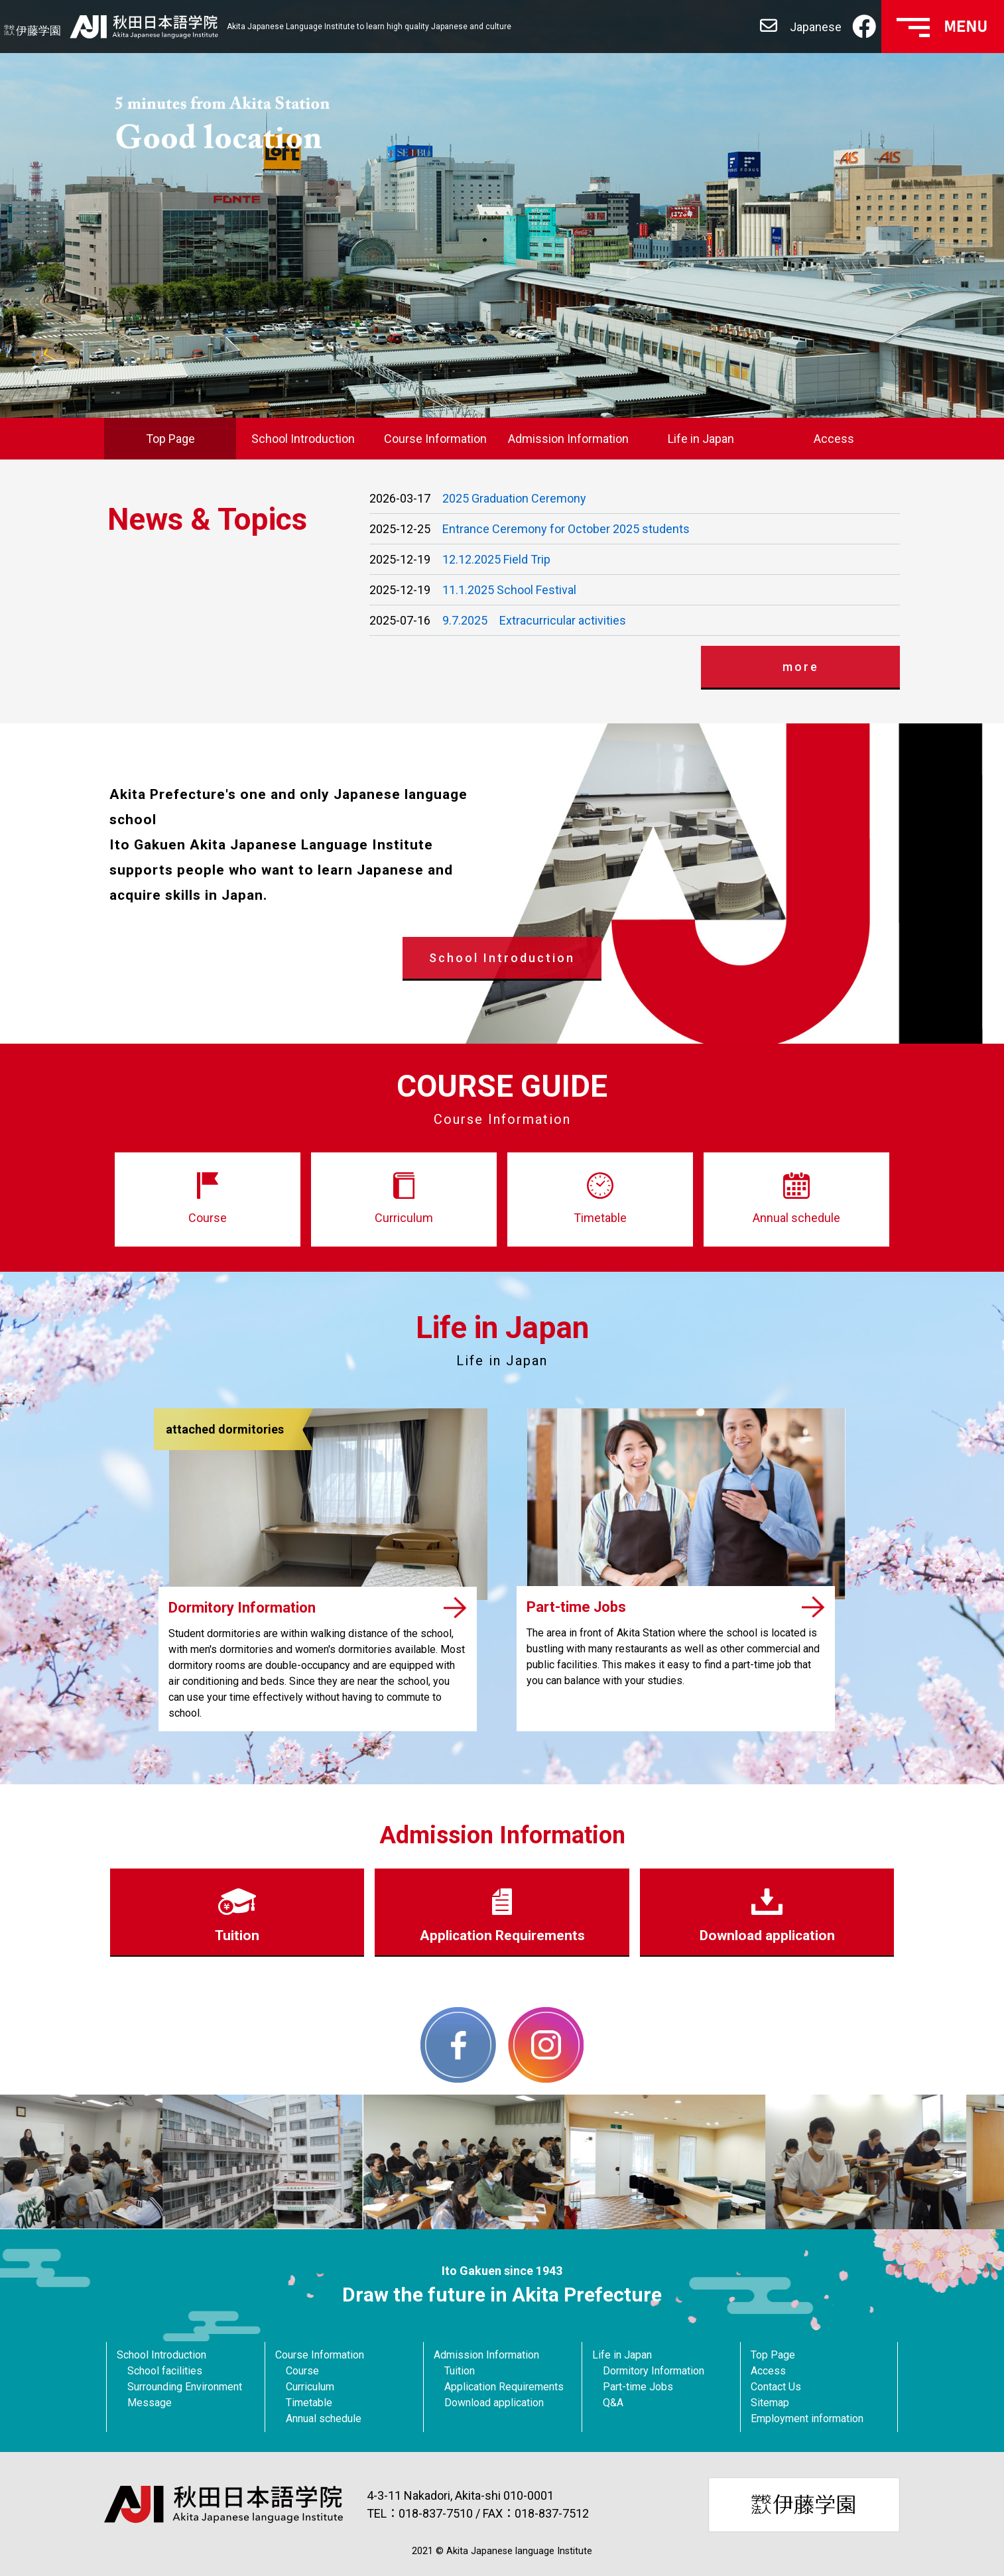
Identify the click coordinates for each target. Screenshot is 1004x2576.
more (801, 667)
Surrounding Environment (184, 2386)
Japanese (816, 27)
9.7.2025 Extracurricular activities (534, 620)
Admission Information (568, 439)
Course (302, 2370)
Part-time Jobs (638, 2386)
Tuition (459, 2370)
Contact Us (776, 2386)
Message (149, 2402)
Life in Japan (701, 439)
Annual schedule (323, 2418)
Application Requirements (504, 2386)
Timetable (309, 2402)
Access (834, 439)
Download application (494, 2402)
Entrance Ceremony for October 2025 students (566, 529)
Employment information (807, 2418)
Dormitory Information (653, 2370)
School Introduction (303, 439)
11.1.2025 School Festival (509, 590)
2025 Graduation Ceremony (514, 498)
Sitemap (770, 2402)
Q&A (613, 2402)
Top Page (170, 439)
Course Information (435, 439)
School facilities (164, 2370)
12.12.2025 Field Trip (496, 559)
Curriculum (310, 2386)
